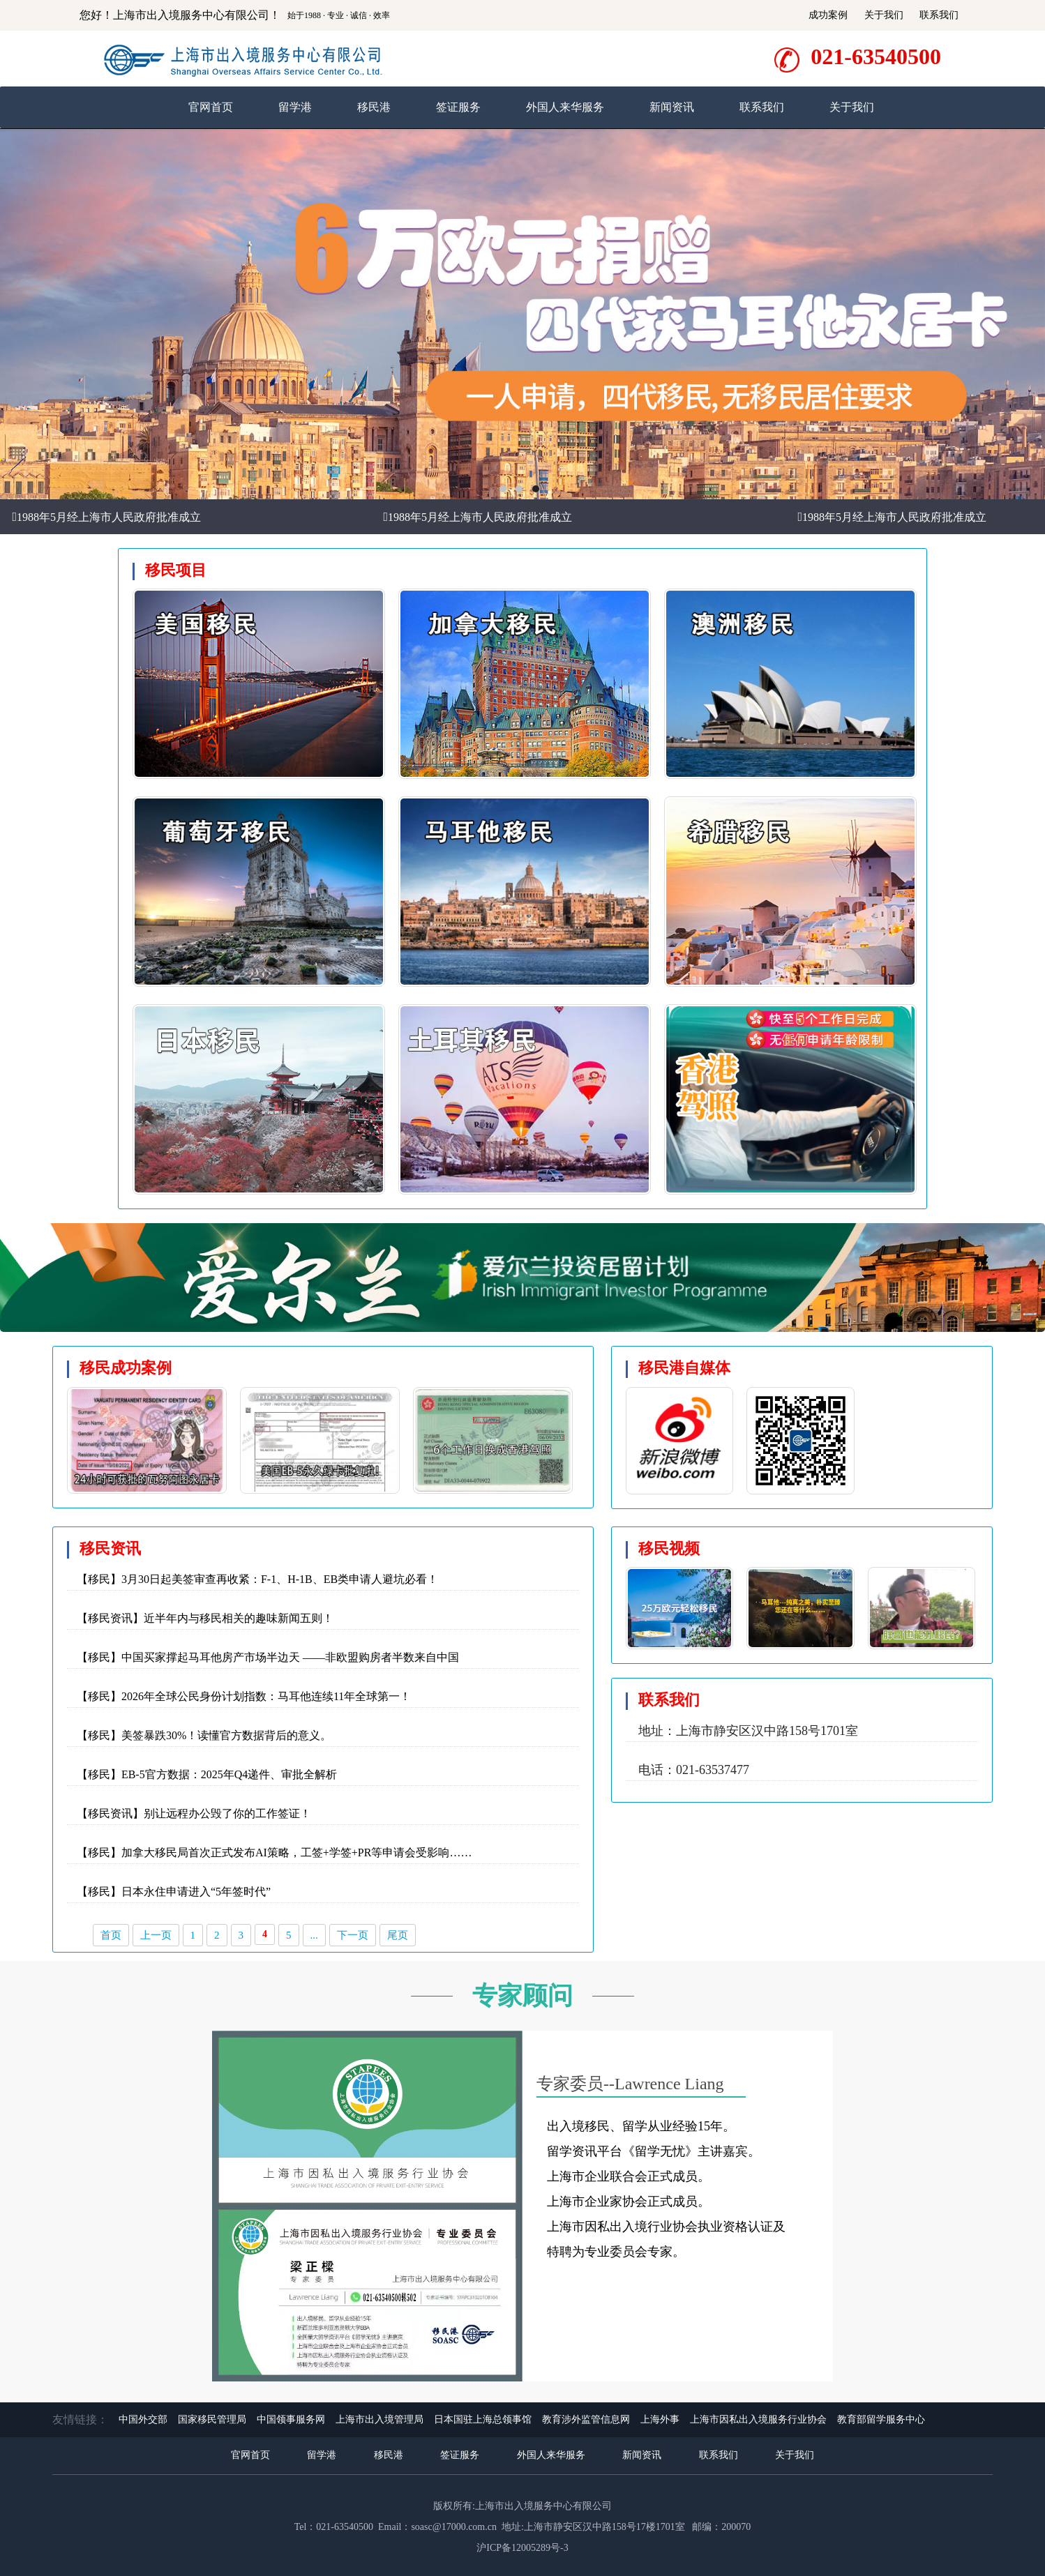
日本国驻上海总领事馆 (483, 2419)
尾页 (397, 1935)
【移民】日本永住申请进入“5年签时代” (174, 1891)
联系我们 (938, 15)
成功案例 (828, 15)
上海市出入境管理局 (379, 2419)
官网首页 (210, 107)
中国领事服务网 (291, 2419)
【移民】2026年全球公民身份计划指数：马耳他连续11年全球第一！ (244, 1696)
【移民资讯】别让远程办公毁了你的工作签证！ (194, 1813)
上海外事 (659, 2419)
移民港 (374, 107)
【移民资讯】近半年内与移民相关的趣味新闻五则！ (205, 1618)
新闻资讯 (671, 107)
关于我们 (883, 15)
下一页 (352, 1935)
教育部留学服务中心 (881, 2419)
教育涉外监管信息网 (586, 2419)
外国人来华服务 (565, 107)
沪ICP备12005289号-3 (522, 2548)
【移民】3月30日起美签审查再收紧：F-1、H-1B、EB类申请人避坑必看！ (257, 1579)
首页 (110, 1935)
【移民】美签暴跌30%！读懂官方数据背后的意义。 (204, 1735)
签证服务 (458, 107)
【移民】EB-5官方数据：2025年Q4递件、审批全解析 (207, 1774)
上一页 (156, 1935)
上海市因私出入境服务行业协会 (758, 2419)
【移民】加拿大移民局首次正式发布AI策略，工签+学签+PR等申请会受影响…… (274, 1852)
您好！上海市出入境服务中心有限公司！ (180, 15)
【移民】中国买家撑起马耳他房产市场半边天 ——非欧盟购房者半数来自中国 (268, 1657)
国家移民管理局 (212, 2419)
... (314, 1935)
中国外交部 (143, 2419)
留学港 (295, 107)
